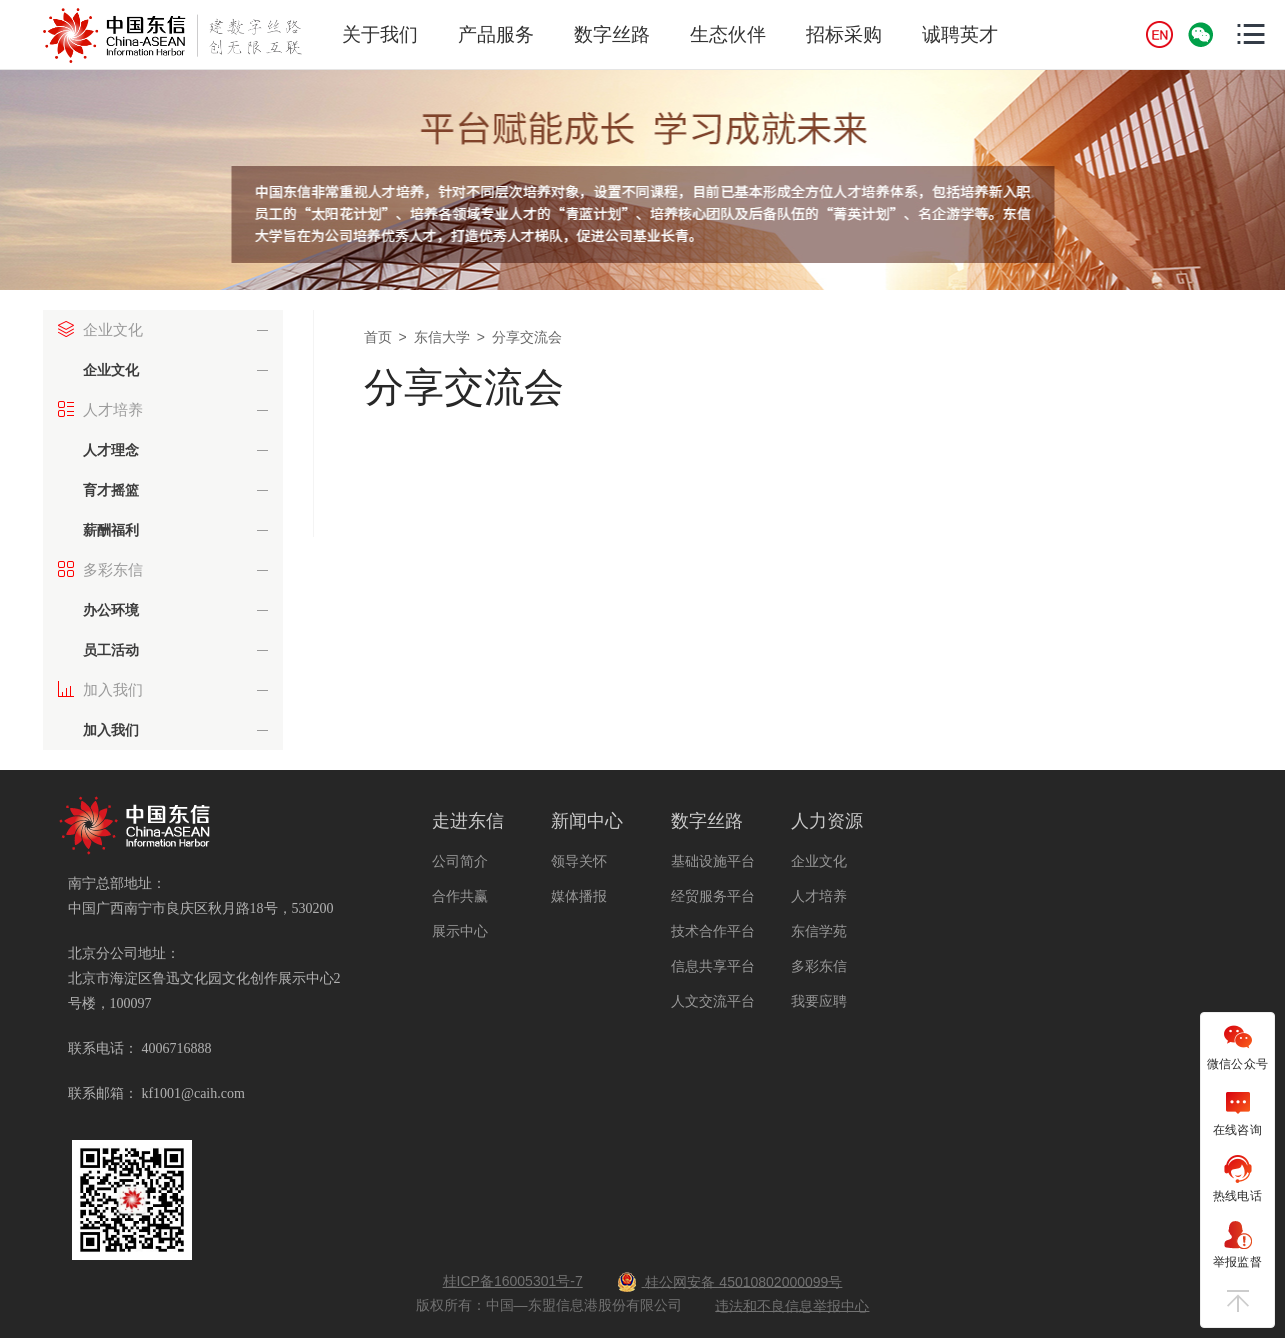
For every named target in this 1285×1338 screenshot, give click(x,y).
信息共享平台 (713, 966)
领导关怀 (579, 861)
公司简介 (460, 861)
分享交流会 (527, 337)
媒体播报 (579, 896)
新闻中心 (587, 821)
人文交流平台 (713, 1001)
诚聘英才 (960, 34)
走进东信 (468, 821)
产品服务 (496, 34)
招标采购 (844, 34)
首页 (378, 337)
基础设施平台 (713, 861)
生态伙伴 (728, 34)
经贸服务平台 (713, 896)
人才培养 (819, 896)
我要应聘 (819, 1001)
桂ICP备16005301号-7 (513, 1281)
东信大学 (442, 337)
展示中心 (460, 931)
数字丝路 (612, 34)
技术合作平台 (713, 931)
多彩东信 (819, 966)
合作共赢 (460, 896)
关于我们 (380, 34)
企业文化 (819, 861)
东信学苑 (819, 931)
